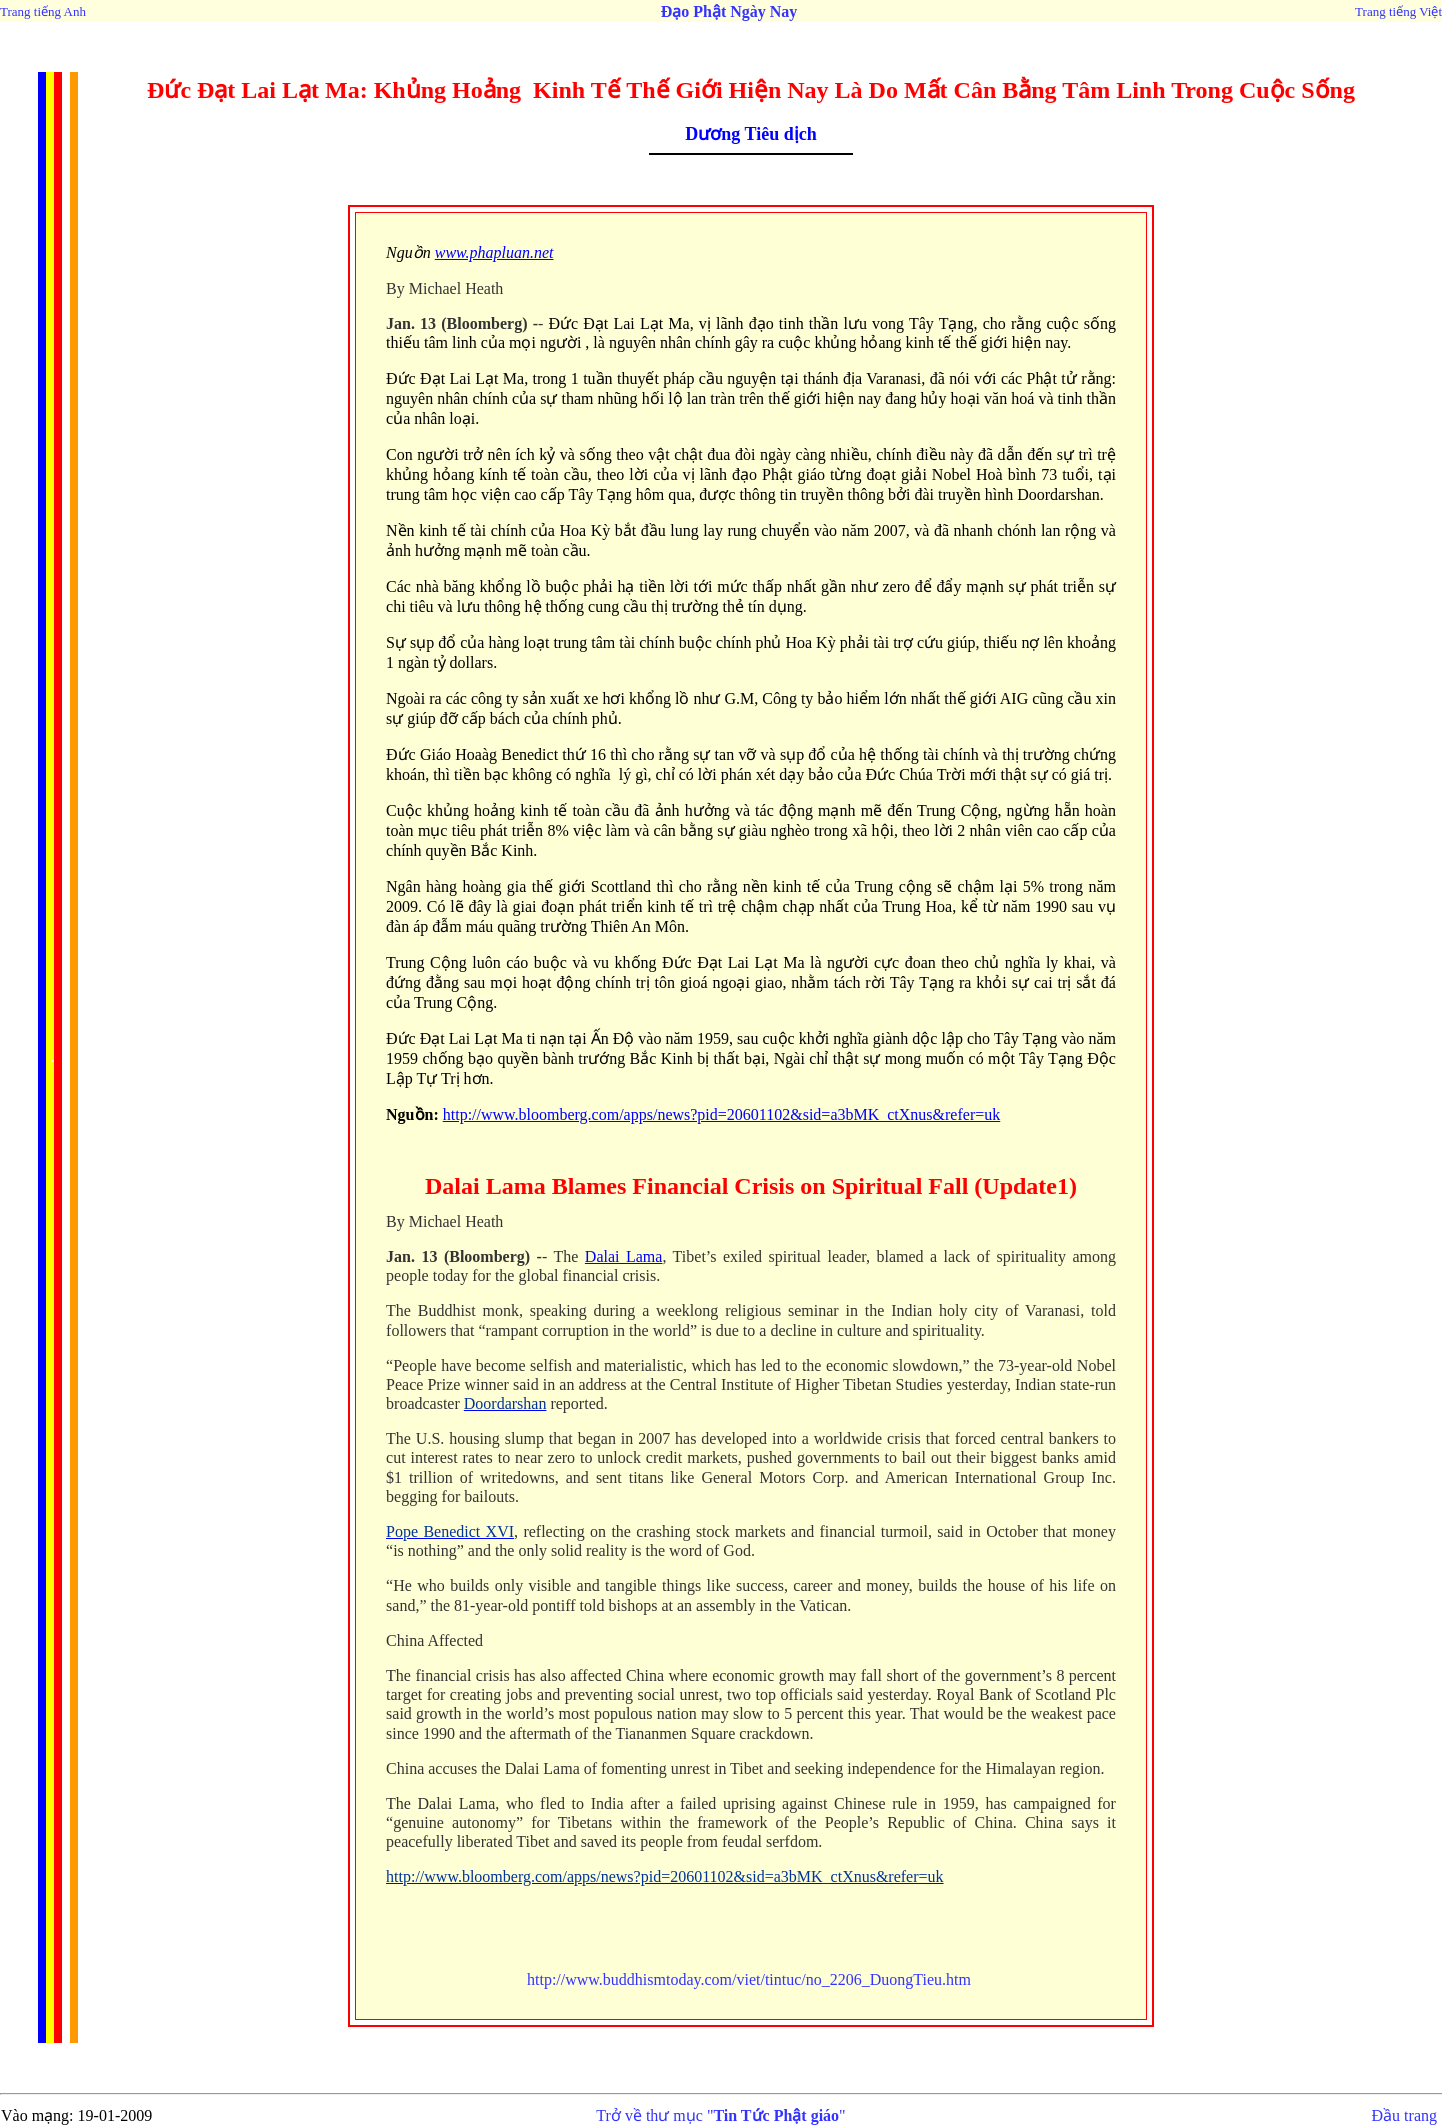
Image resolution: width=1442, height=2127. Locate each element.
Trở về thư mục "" (720, 2115)
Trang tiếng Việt (1398, 11)
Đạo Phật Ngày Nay (729, 11)
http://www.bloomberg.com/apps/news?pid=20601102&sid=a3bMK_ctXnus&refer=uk (722, 1114)
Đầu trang (1404, 2115)
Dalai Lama (624, 1256)
